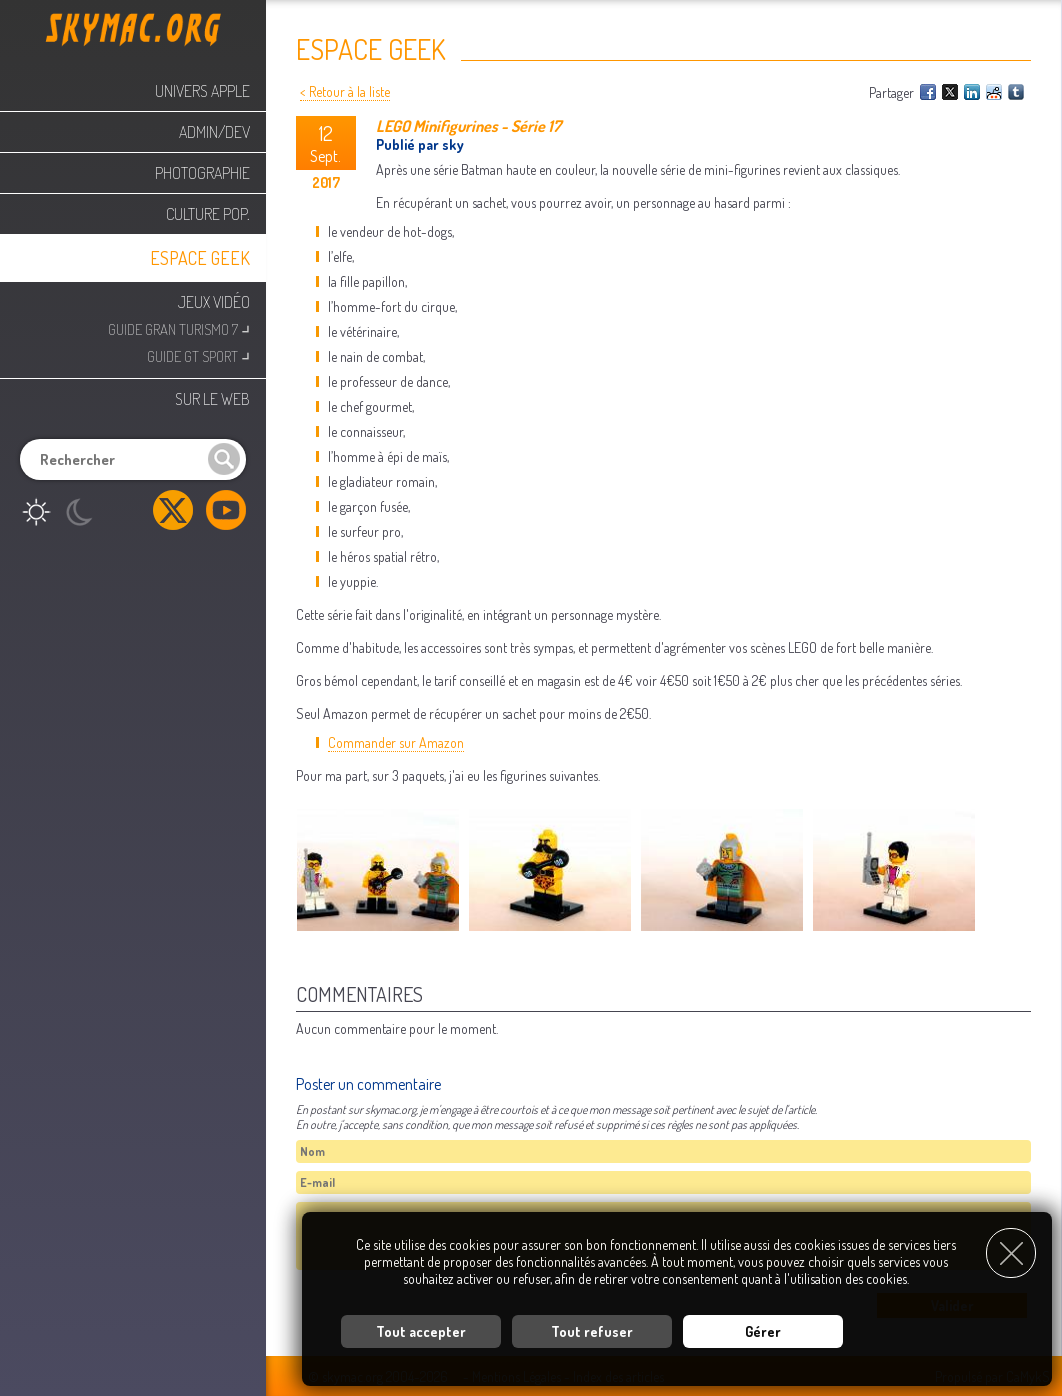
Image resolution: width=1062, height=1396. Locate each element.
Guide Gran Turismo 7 (179, 327)
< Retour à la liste (345, 91)
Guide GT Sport (198, 354)
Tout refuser (592, 1331)
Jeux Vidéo (214, 302)
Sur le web (212, 399)
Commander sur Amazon (396, 742)
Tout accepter (421, 1331)
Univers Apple (202, 91)
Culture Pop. (208, 214)
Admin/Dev (214, 132)
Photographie (202, 173)
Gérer (763, 1331)
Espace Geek (200, 258)
